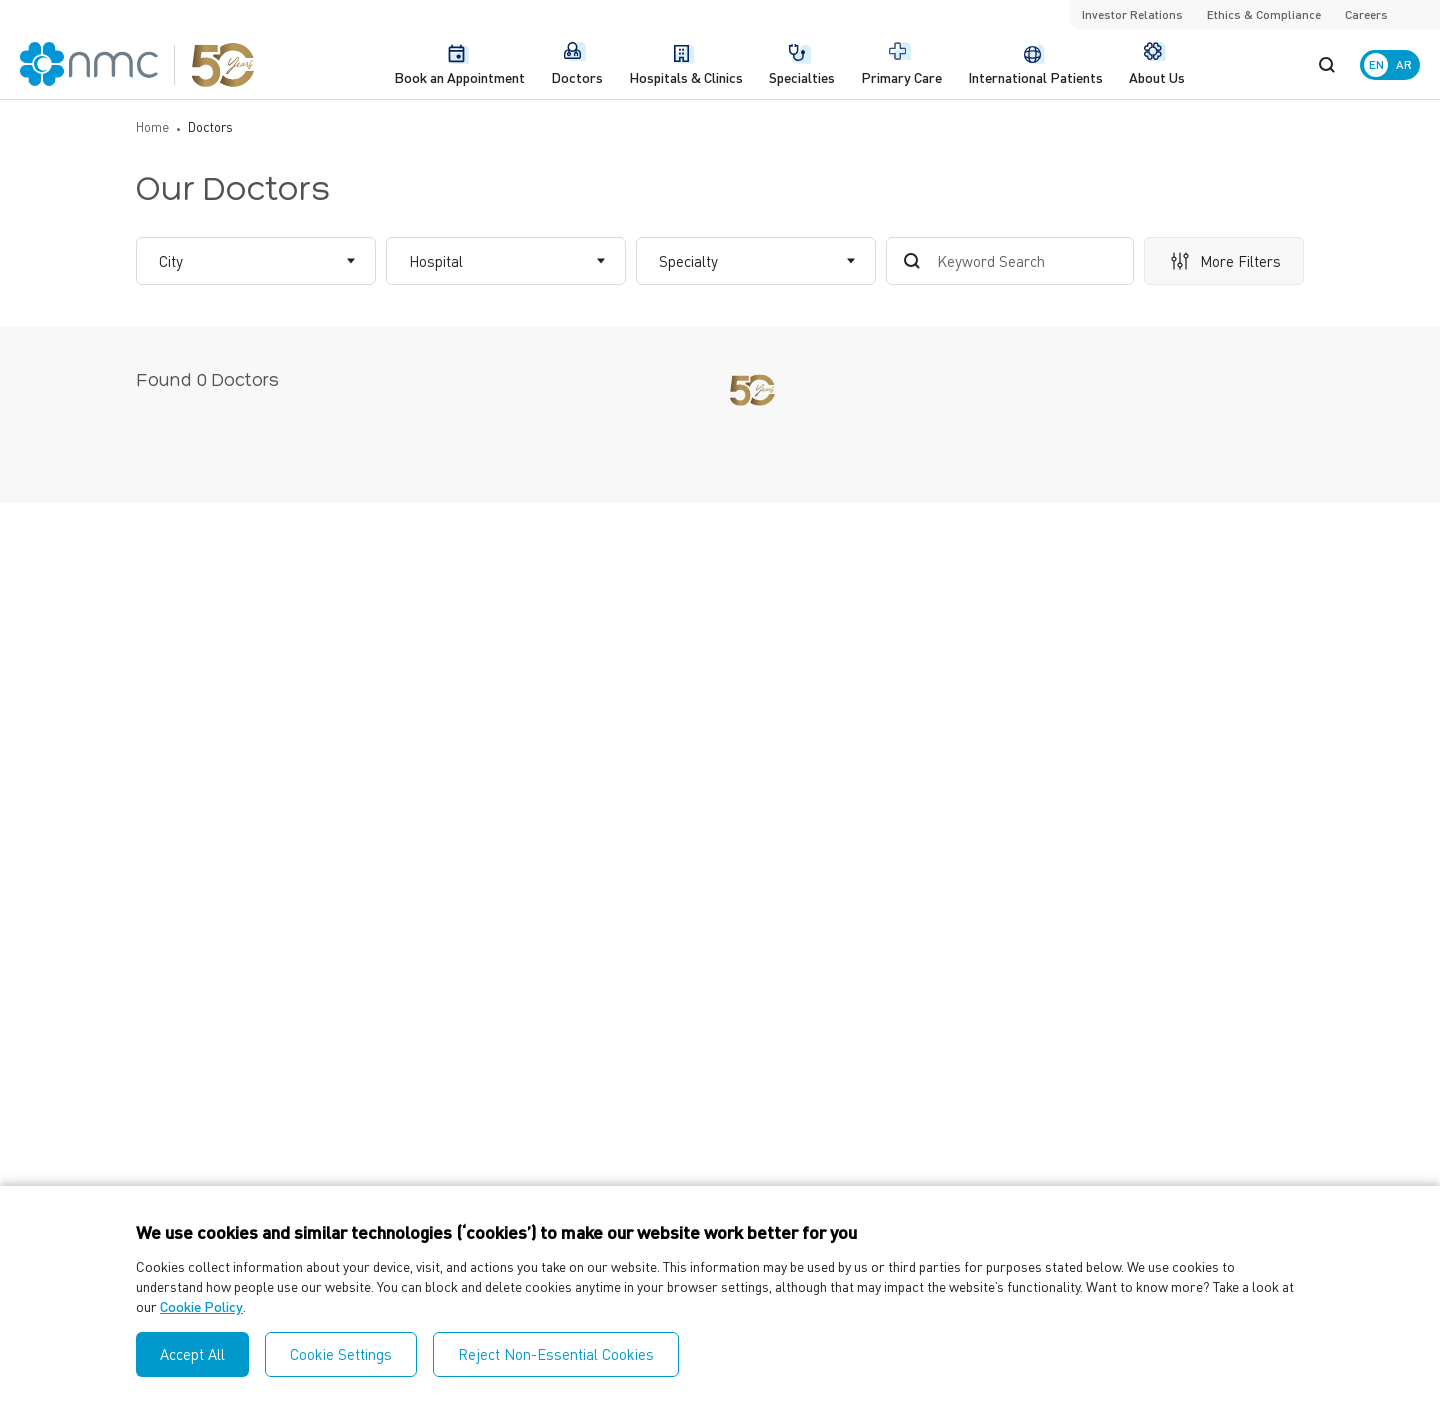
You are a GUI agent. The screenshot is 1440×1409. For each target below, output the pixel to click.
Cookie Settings (341, 1354)
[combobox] (161, 261)
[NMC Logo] (137, 64)
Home (152, 126)
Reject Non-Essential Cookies (556, 1354)
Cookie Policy (201, 1306)
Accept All (192, 1354)
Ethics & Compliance (1264, 14)
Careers (1366, 14)
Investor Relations (1132, 14)
